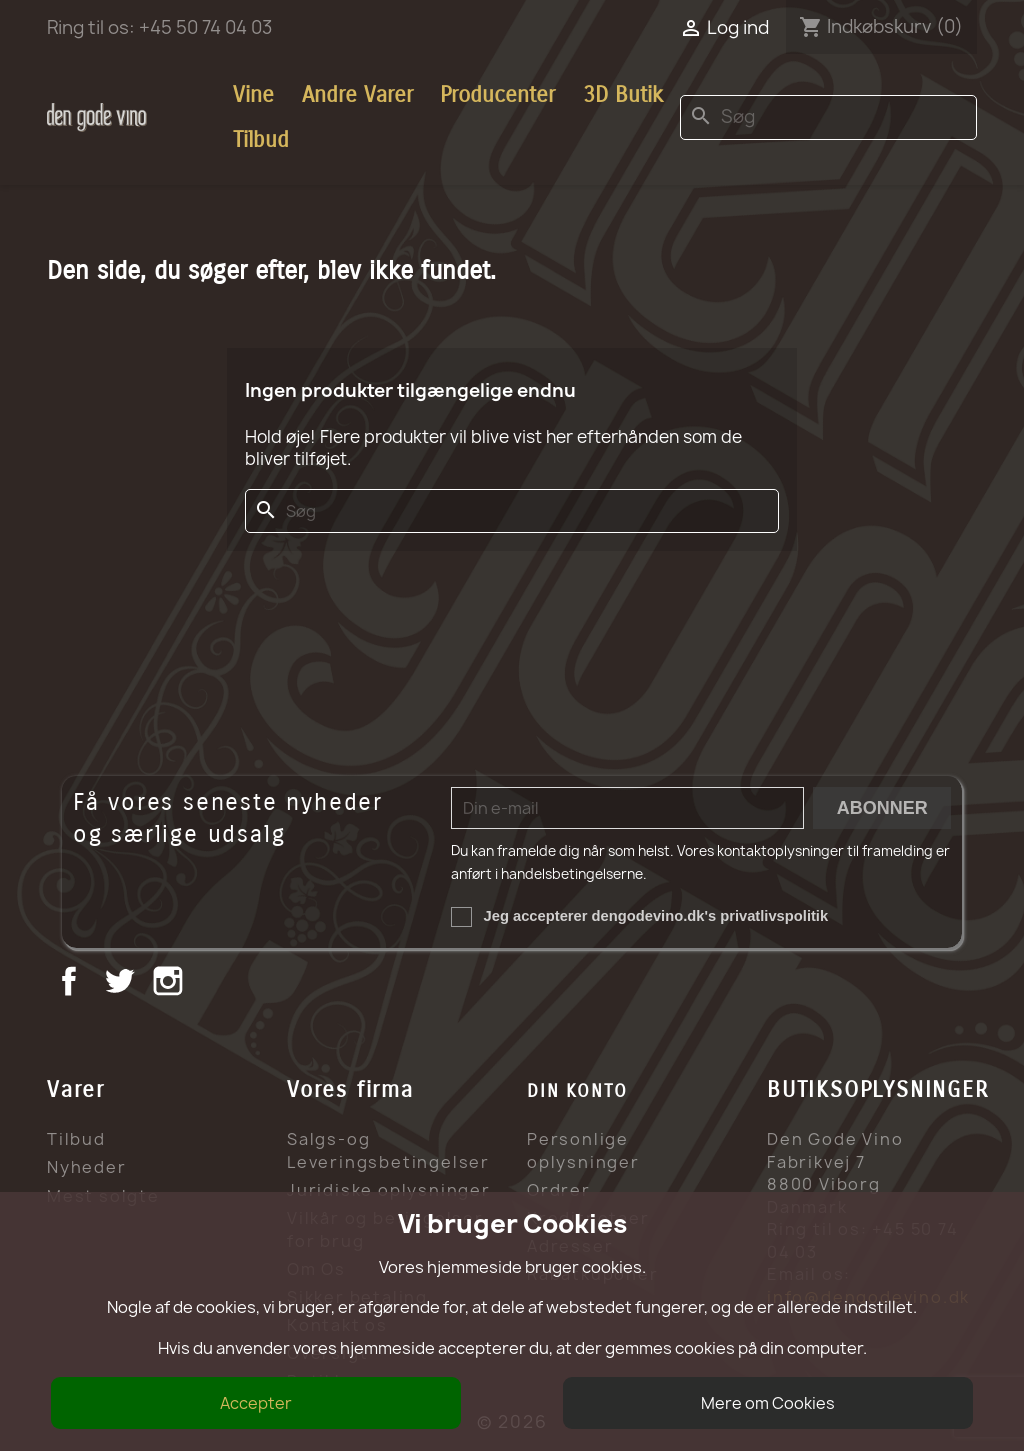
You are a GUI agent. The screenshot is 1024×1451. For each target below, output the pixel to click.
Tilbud (261, 140)
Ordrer (559, 1190)
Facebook (71, 983)
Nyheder (87, 1167)
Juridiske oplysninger (389, 1190)
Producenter (497, 95)
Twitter (121, 983)
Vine (253, 95)
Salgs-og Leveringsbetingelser (388, 1150)
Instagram (170, 983)
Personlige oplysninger (583, 1150)
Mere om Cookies (768, 1403)
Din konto (577, 1091)
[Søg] (828, 117)
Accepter (256, 1403)
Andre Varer (357, 95)
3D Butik (623, 95)
